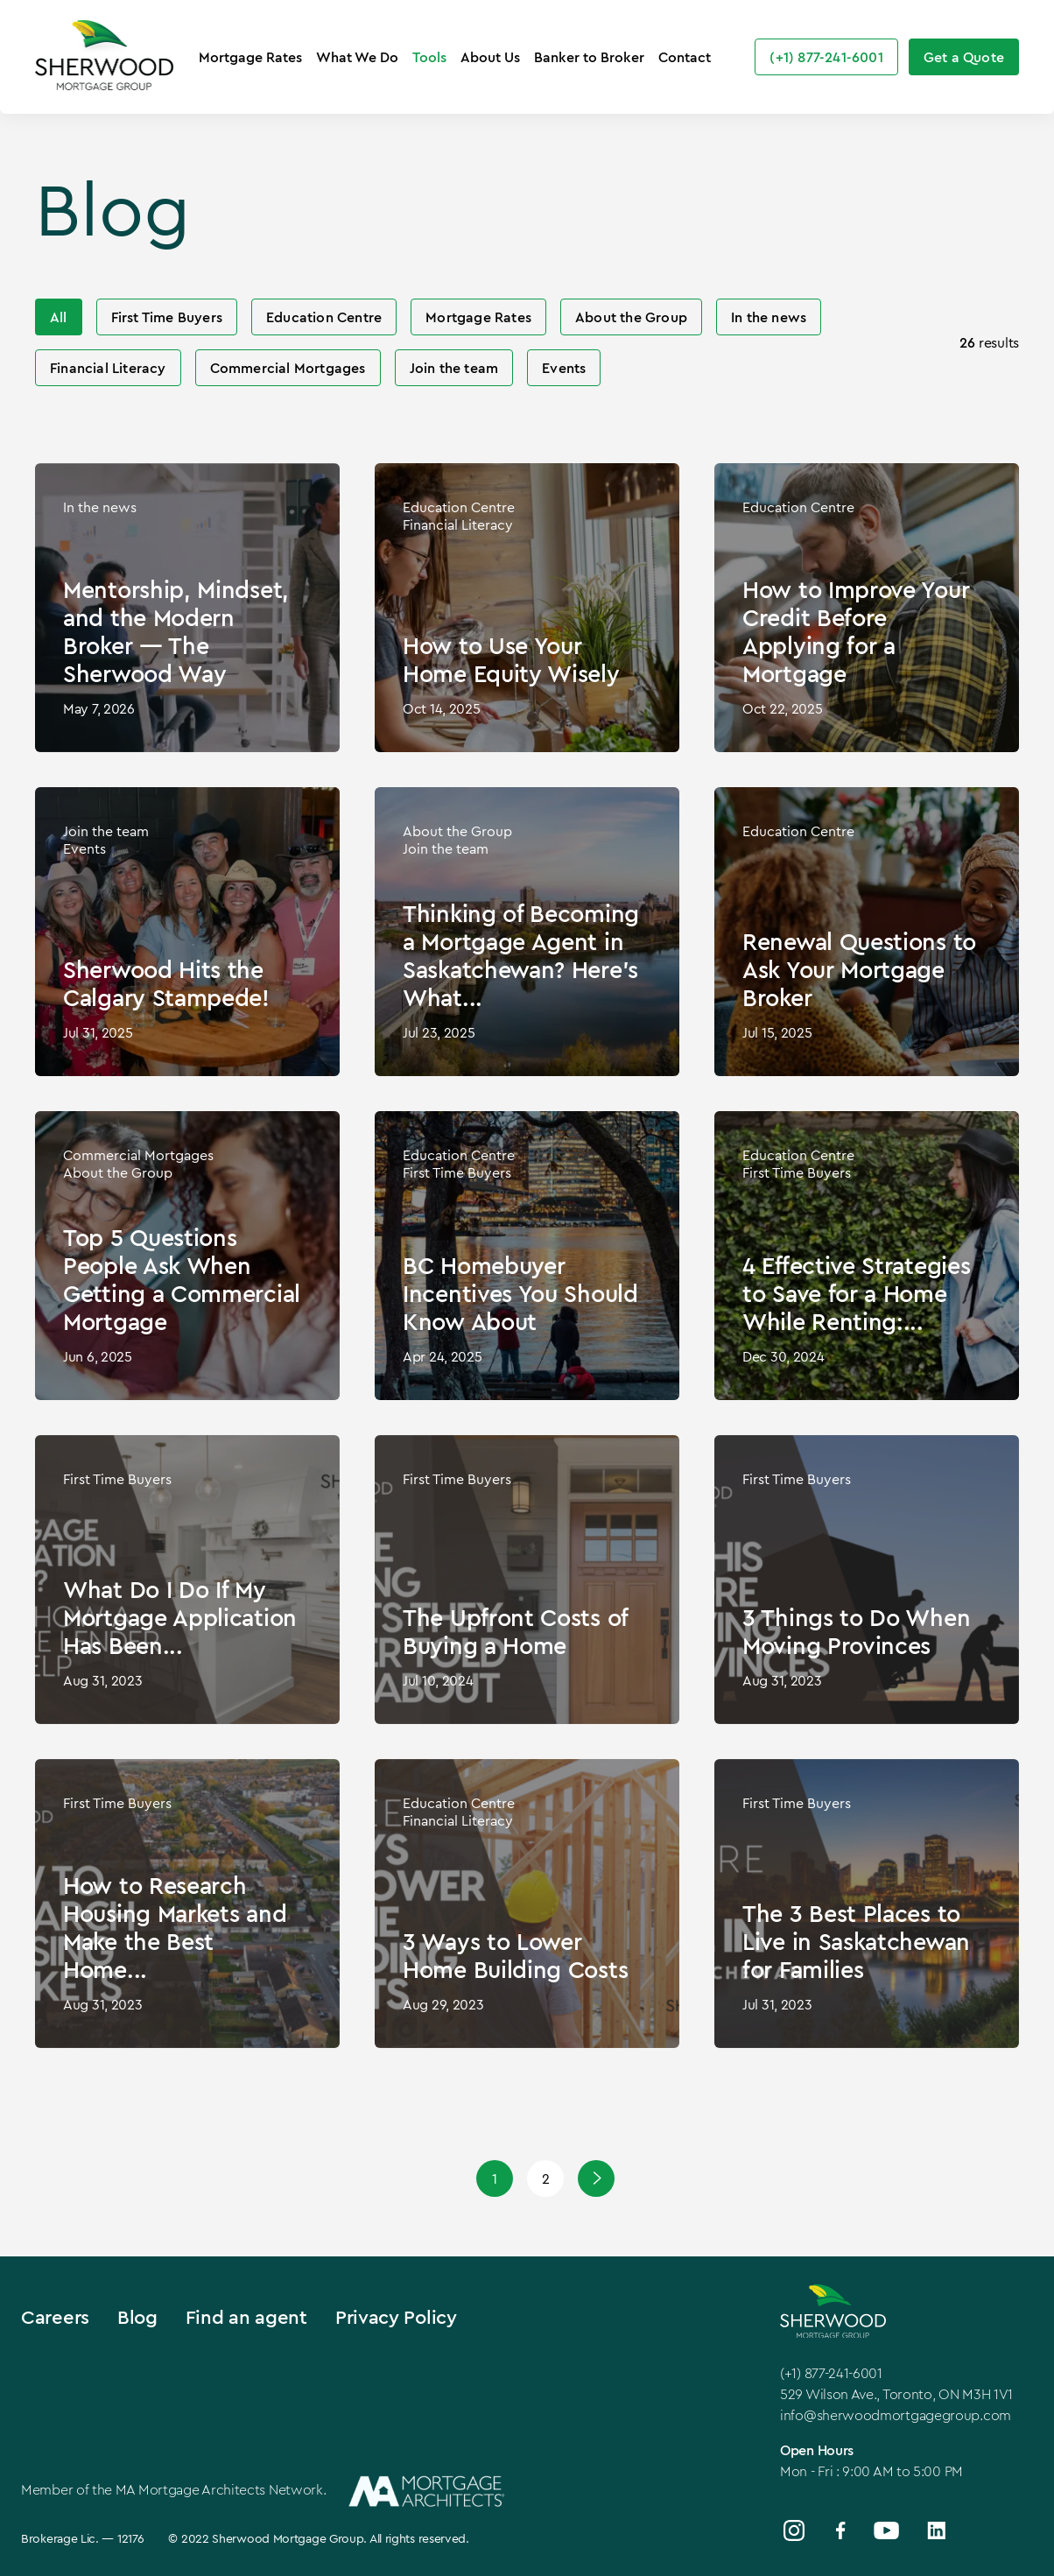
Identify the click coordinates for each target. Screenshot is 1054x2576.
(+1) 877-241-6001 (831, 2373)
